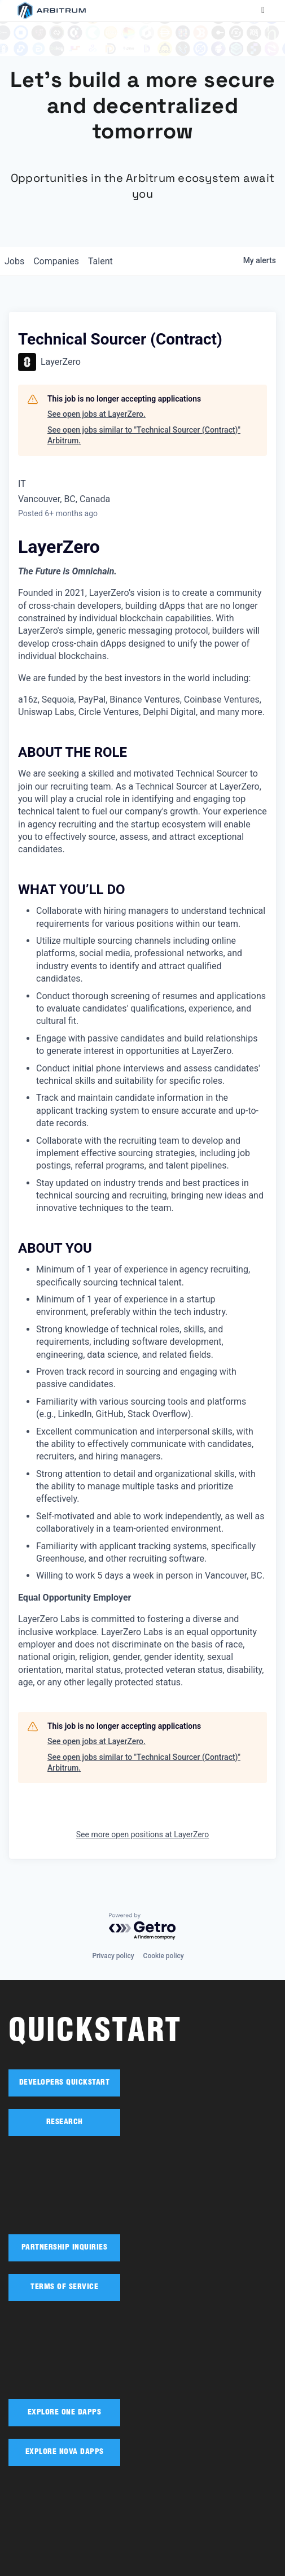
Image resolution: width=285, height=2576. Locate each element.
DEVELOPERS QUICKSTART (64, 2083)
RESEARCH (64, 2122)
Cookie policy (163, 1956)
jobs (14, 261)
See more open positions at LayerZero (142, 1834)
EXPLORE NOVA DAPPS (64, 2452)
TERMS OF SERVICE (64, 2287)
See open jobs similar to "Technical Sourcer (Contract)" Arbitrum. (143, 435)
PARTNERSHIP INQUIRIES (64, 2248)
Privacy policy (113, 1956)
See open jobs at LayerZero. (96, 414)
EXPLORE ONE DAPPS (65, 2413)
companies (56, 261)
